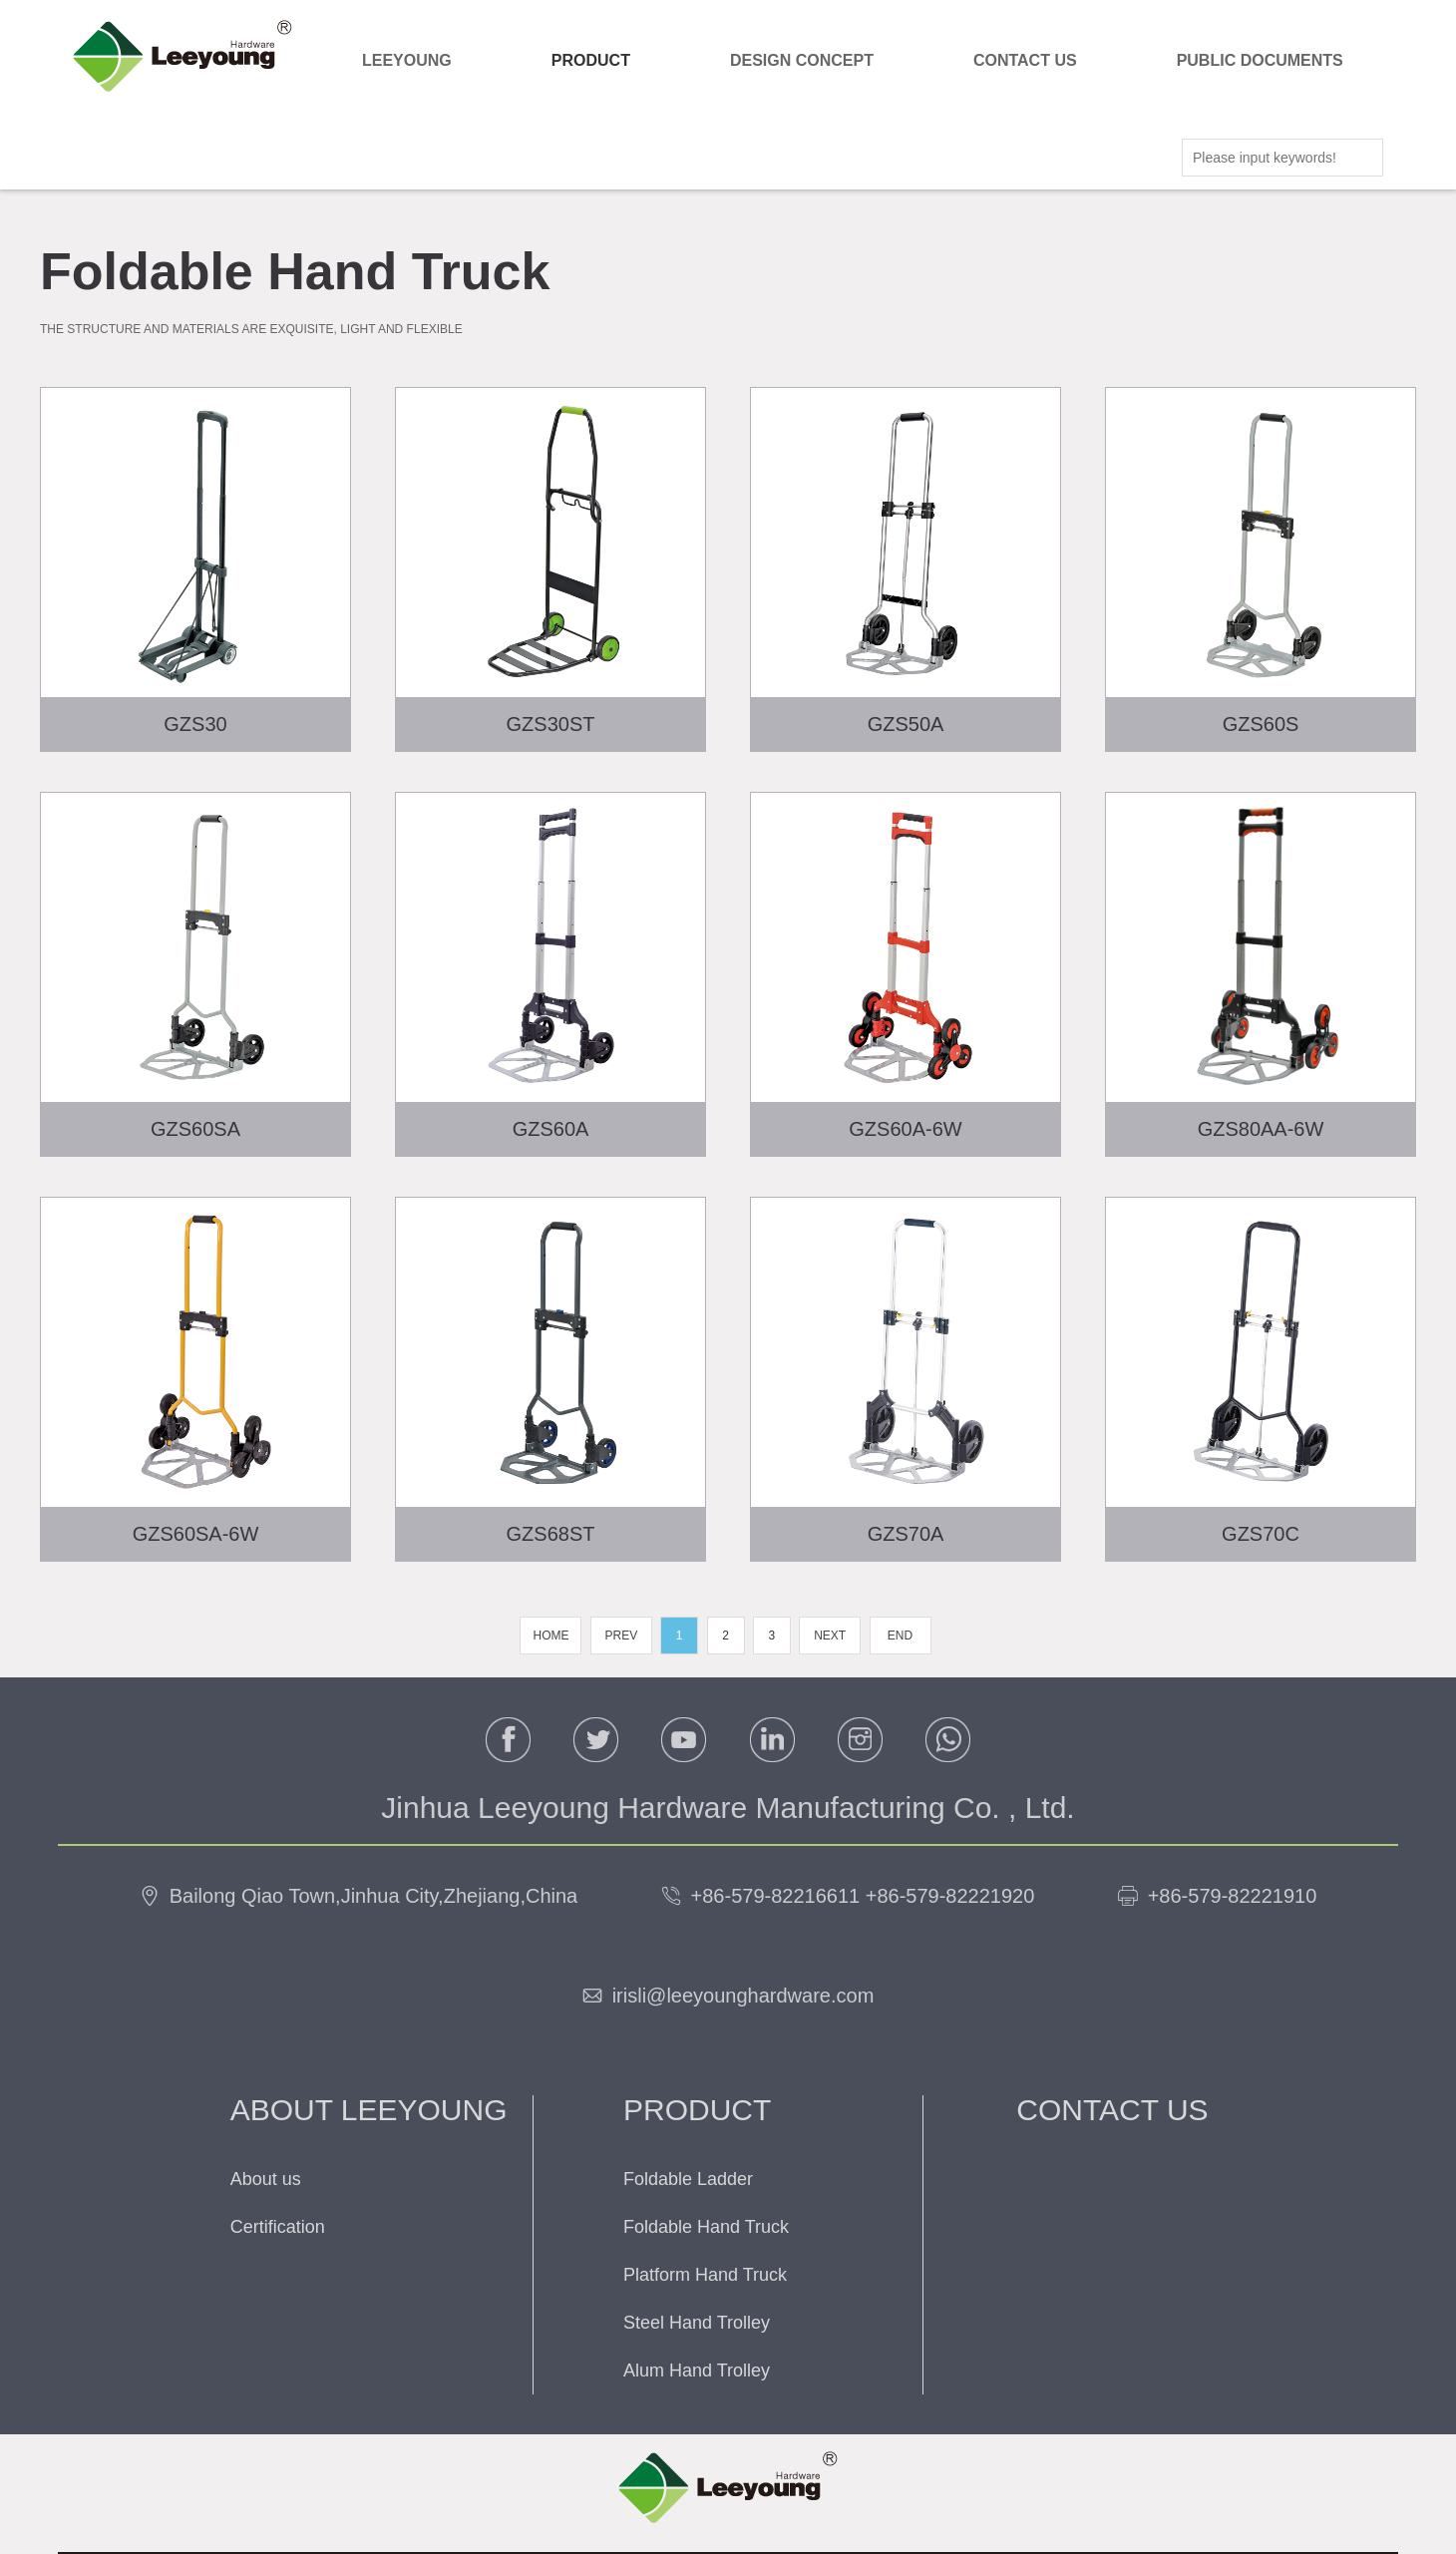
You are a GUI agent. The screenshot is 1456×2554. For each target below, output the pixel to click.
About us (265, 2179)
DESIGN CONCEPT (802, 60)
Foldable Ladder (688, 2179)
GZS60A (551, 1129)
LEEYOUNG (407, 60)
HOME (550, 1635)
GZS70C (1260, 1534)
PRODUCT (590, 60)
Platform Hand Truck (705, 2275)
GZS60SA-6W (196, 1534)
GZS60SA (195, 1129)
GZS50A (906, 724)
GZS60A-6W (905, 1129)
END (900, 1635)
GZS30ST (551, 724)
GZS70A (906, 1534)
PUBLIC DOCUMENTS (1260, 60)
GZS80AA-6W (1261, 1129)
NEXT (830, 1635)
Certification (277, 2227)
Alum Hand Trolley (696, 2370)
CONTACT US (1025, 60)
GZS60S (1261, 724)
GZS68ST (551, 1534)
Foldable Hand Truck (706, 2227)
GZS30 (195, 724)
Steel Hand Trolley (696, 2323)
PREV (620, 1635)
